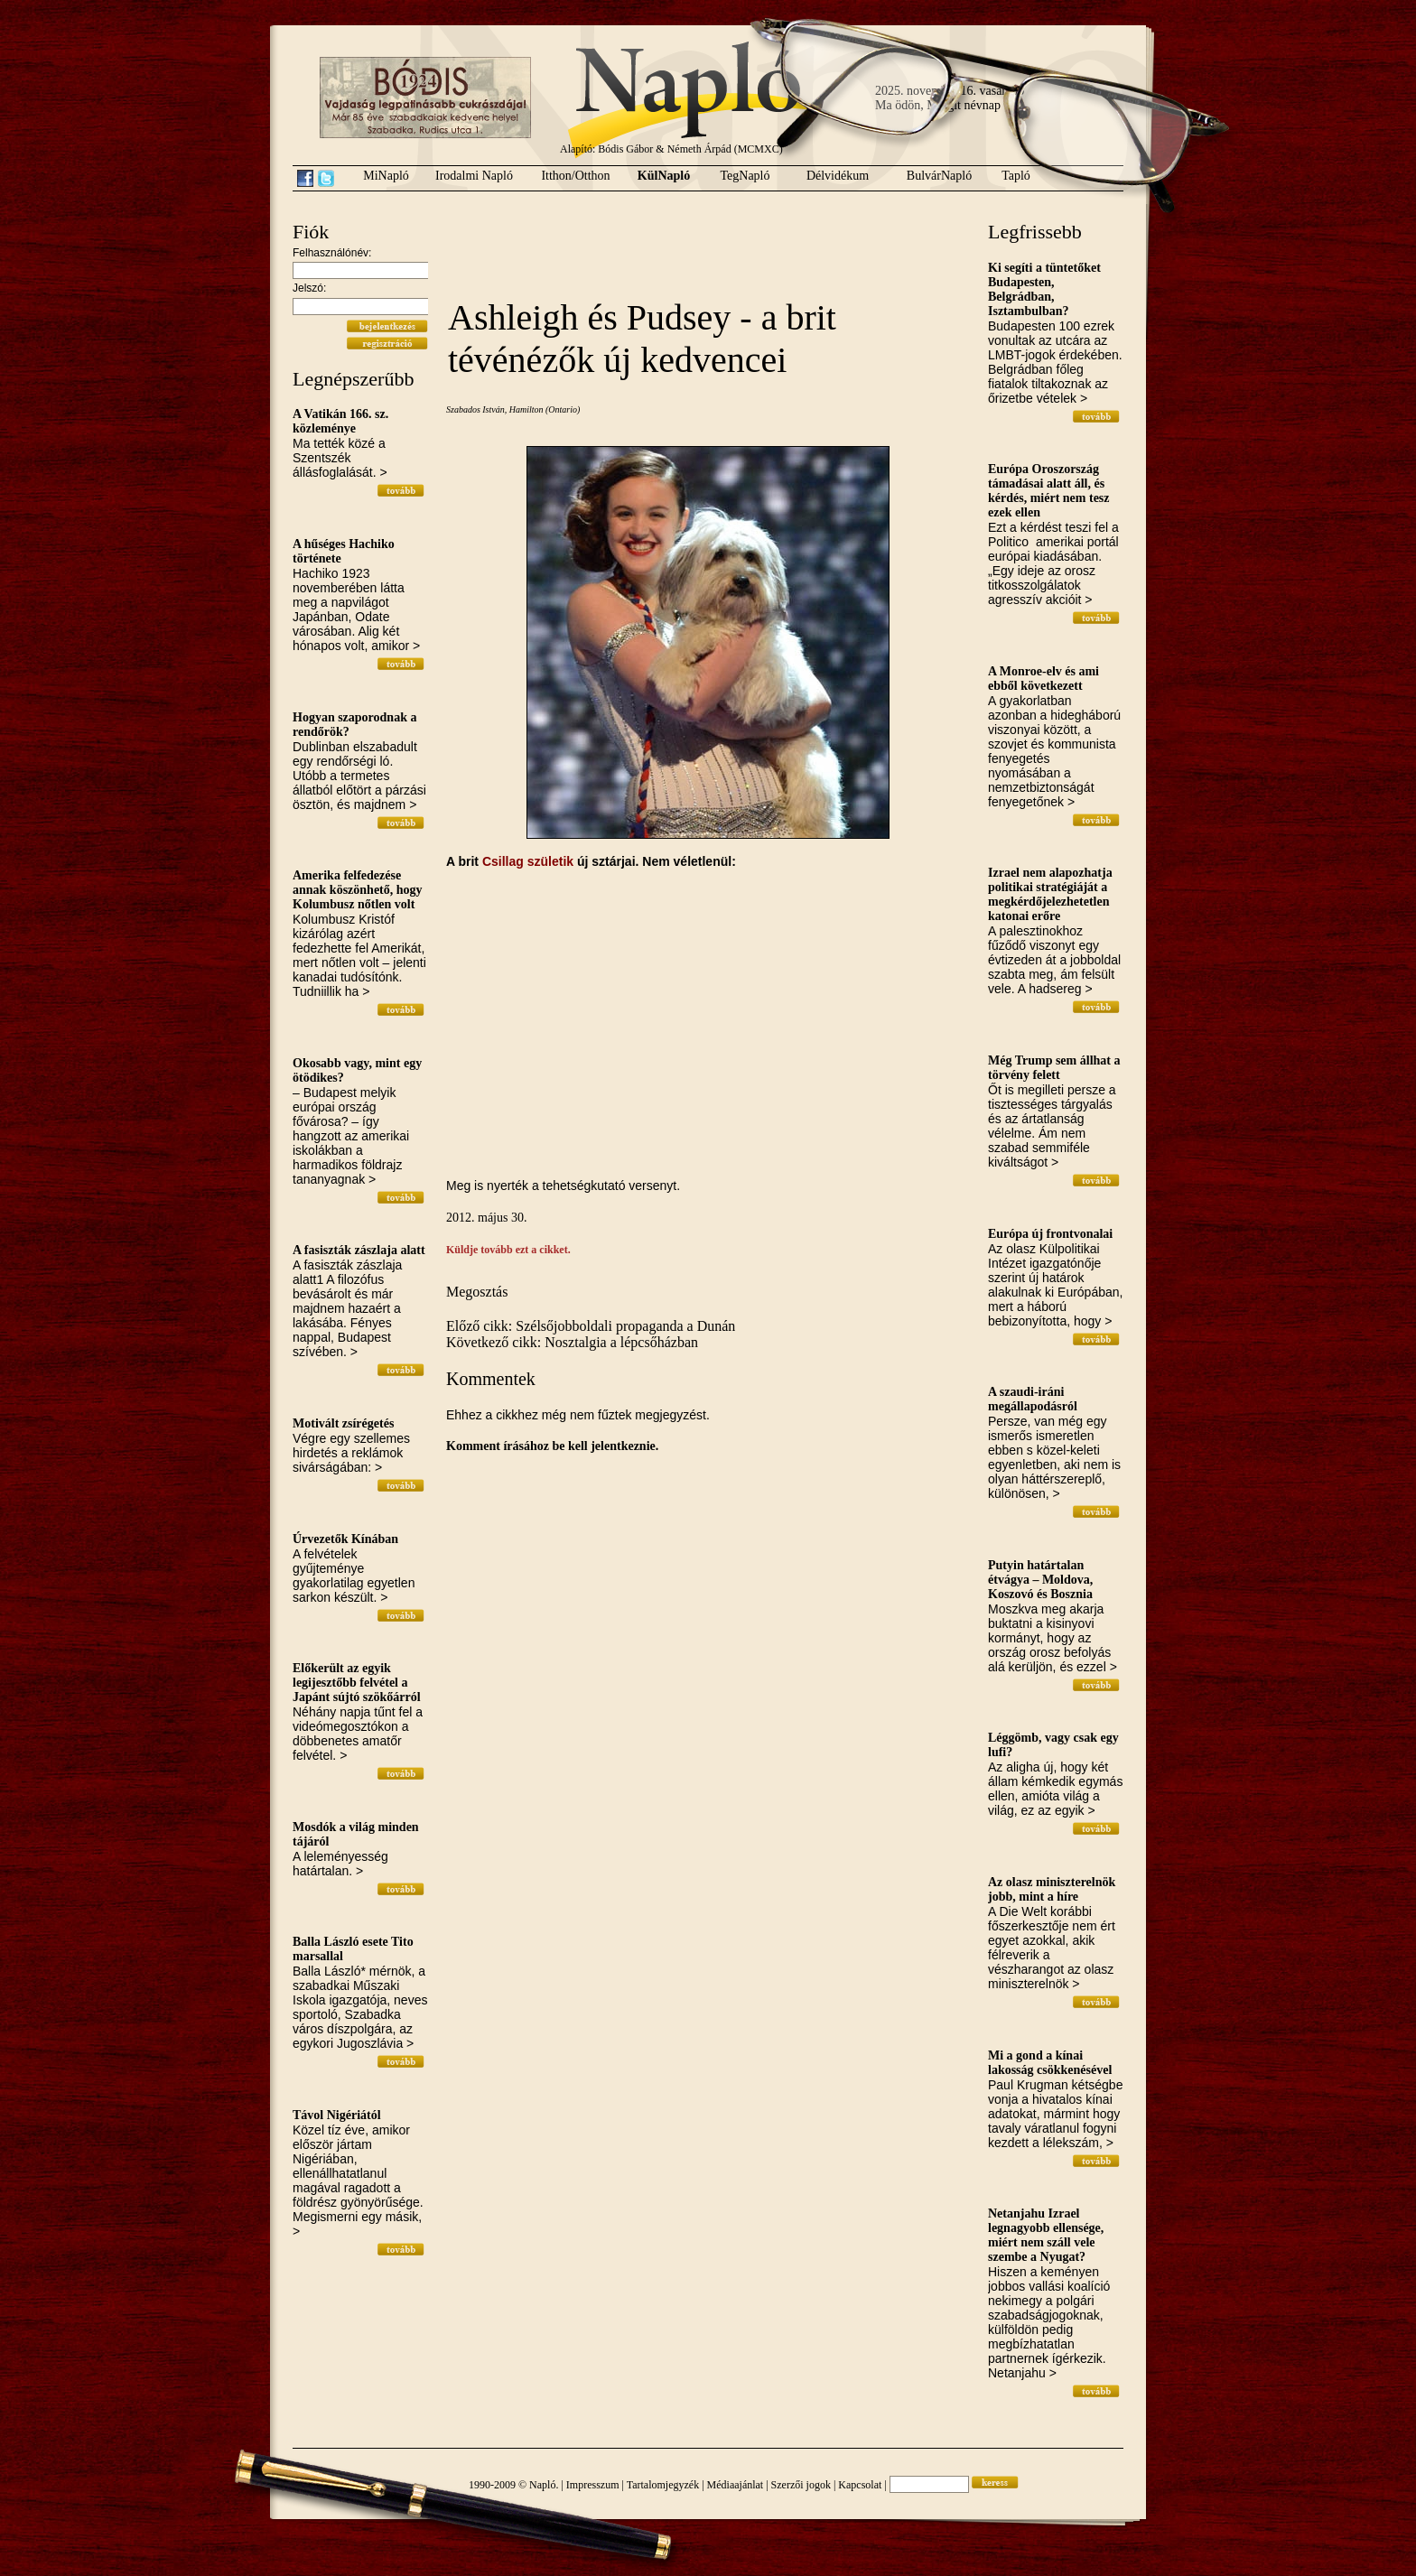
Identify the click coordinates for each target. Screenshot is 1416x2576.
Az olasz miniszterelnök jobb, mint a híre (1051, 1889)
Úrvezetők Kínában (345, 1539)
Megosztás (477, 1291)
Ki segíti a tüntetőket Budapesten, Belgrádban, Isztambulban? (1044, 289)
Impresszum (593, 2484)
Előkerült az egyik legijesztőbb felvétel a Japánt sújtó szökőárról (357, 1682)
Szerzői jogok (801, 2484)
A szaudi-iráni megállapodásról (1032, 1399)
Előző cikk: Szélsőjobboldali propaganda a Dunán (590, 1326)
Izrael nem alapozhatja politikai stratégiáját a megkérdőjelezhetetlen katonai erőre (1050, 894)
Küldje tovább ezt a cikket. (508, 1249)
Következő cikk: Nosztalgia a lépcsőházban (572, 1342)
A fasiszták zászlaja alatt (359, 1250)
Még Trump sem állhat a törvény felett (1054, 1068)
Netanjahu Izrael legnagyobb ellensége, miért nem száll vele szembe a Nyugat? (1046, 2235)
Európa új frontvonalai (1050, 1234)
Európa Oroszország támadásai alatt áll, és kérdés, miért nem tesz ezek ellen (1049, 490)
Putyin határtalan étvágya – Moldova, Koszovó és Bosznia (1040, 1579)
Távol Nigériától (337, 2115)
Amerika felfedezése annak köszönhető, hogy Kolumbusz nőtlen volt (358, 890)
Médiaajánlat (735, 2484)
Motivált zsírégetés (343, 1423)
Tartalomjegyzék (663, 2484)
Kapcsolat (859, 2484)
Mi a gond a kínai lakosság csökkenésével (1050, 2063)
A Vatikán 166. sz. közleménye (340, 421)
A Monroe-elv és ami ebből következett (1043, 679)
